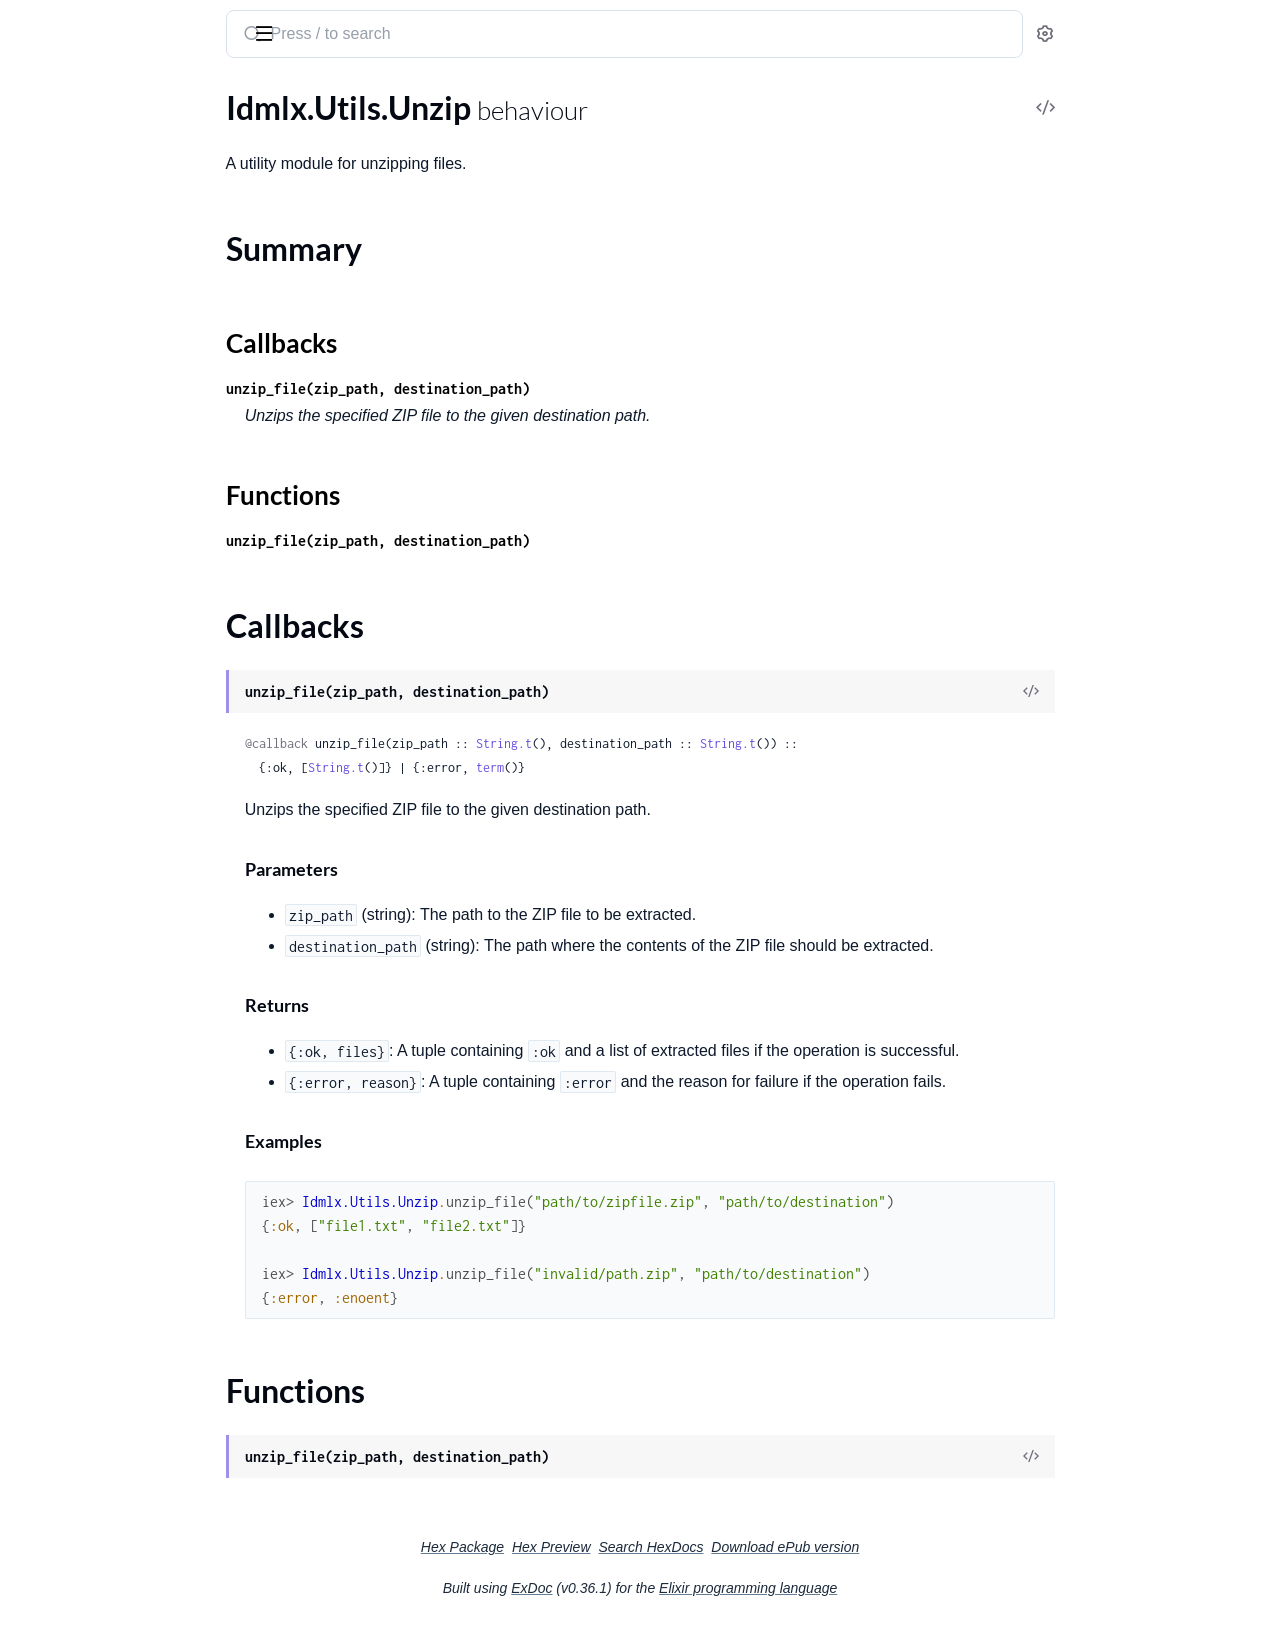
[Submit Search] (400, 36)
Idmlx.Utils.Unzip (74, 430)
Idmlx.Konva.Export (83, 376)
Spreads (42, 900)
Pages (35, 684)
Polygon (43, 711)
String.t (654, 743)
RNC (31, 765)
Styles (35, 1008)
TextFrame (51, 1089)
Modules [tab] (112, 93)
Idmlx (34, 322)
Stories (39, 927)
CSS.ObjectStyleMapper (98, 160)
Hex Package (612, 1547)
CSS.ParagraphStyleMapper (110, 187)
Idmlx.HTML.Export (83, 349)
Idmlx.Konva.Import (84, 403)
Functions (67, 513)
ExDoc (681, 1588)
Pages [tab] (36, 93)
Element (43, 214)
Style (32, 981)
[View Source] (1181, 692)
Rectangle (49, 846)
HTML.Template (69, 295)
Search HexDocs (800, 1547)
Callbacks (66, 489)
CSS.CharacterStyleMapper (109, 133)
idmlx (38, 24)
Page (32, 657)
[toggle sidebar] (274, 32)
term (640, 767)
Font (31, 241)
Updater (44, 1143)
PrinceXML (53, 738)
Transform (50, 1116)
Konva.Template (70, 549)
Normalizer (53, 630)
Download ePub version (935, 1547)
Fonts (34, 268)
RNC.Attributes (69, 792)
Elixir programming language (898, 1588)
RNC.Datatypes (69, 819)
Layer (34, 576)
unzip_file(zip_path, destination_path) (528, 388)
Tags (30, 1062)
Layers (37, 603)
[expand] (280, 134)
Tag (26, 1035)
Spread (39, 873)
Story (33, 954)
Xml (28, 1170)
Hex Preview (701, 1547)
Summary (65, 465)
